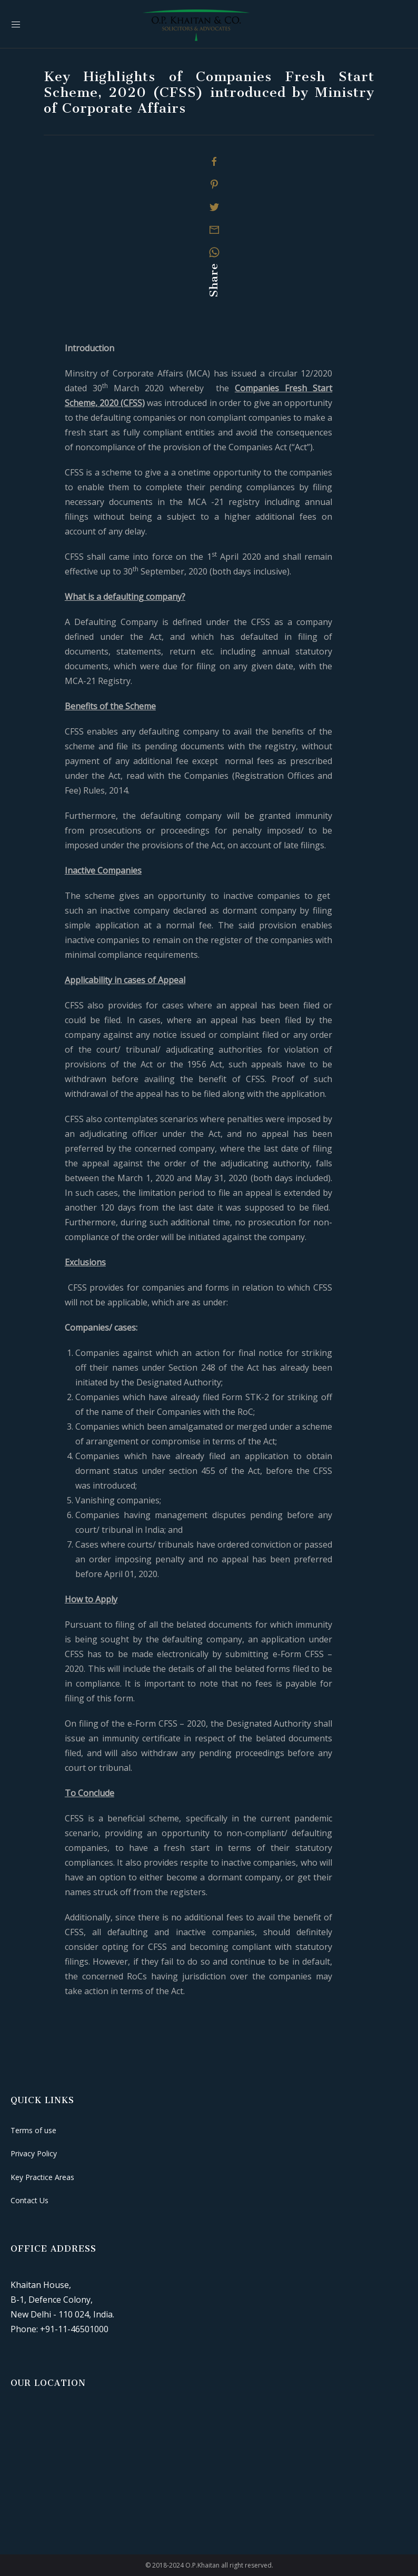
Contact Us (29, 2200)
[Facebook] (214, 161)
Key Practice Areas (42, 2177)
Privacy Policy (34, 2153)
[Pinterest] (214, 184)
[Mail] (214, 229)
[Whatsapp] (214, 252)
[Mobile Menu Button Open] (16, 24)
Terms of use (33, 2130)
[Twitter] (214, 206)
